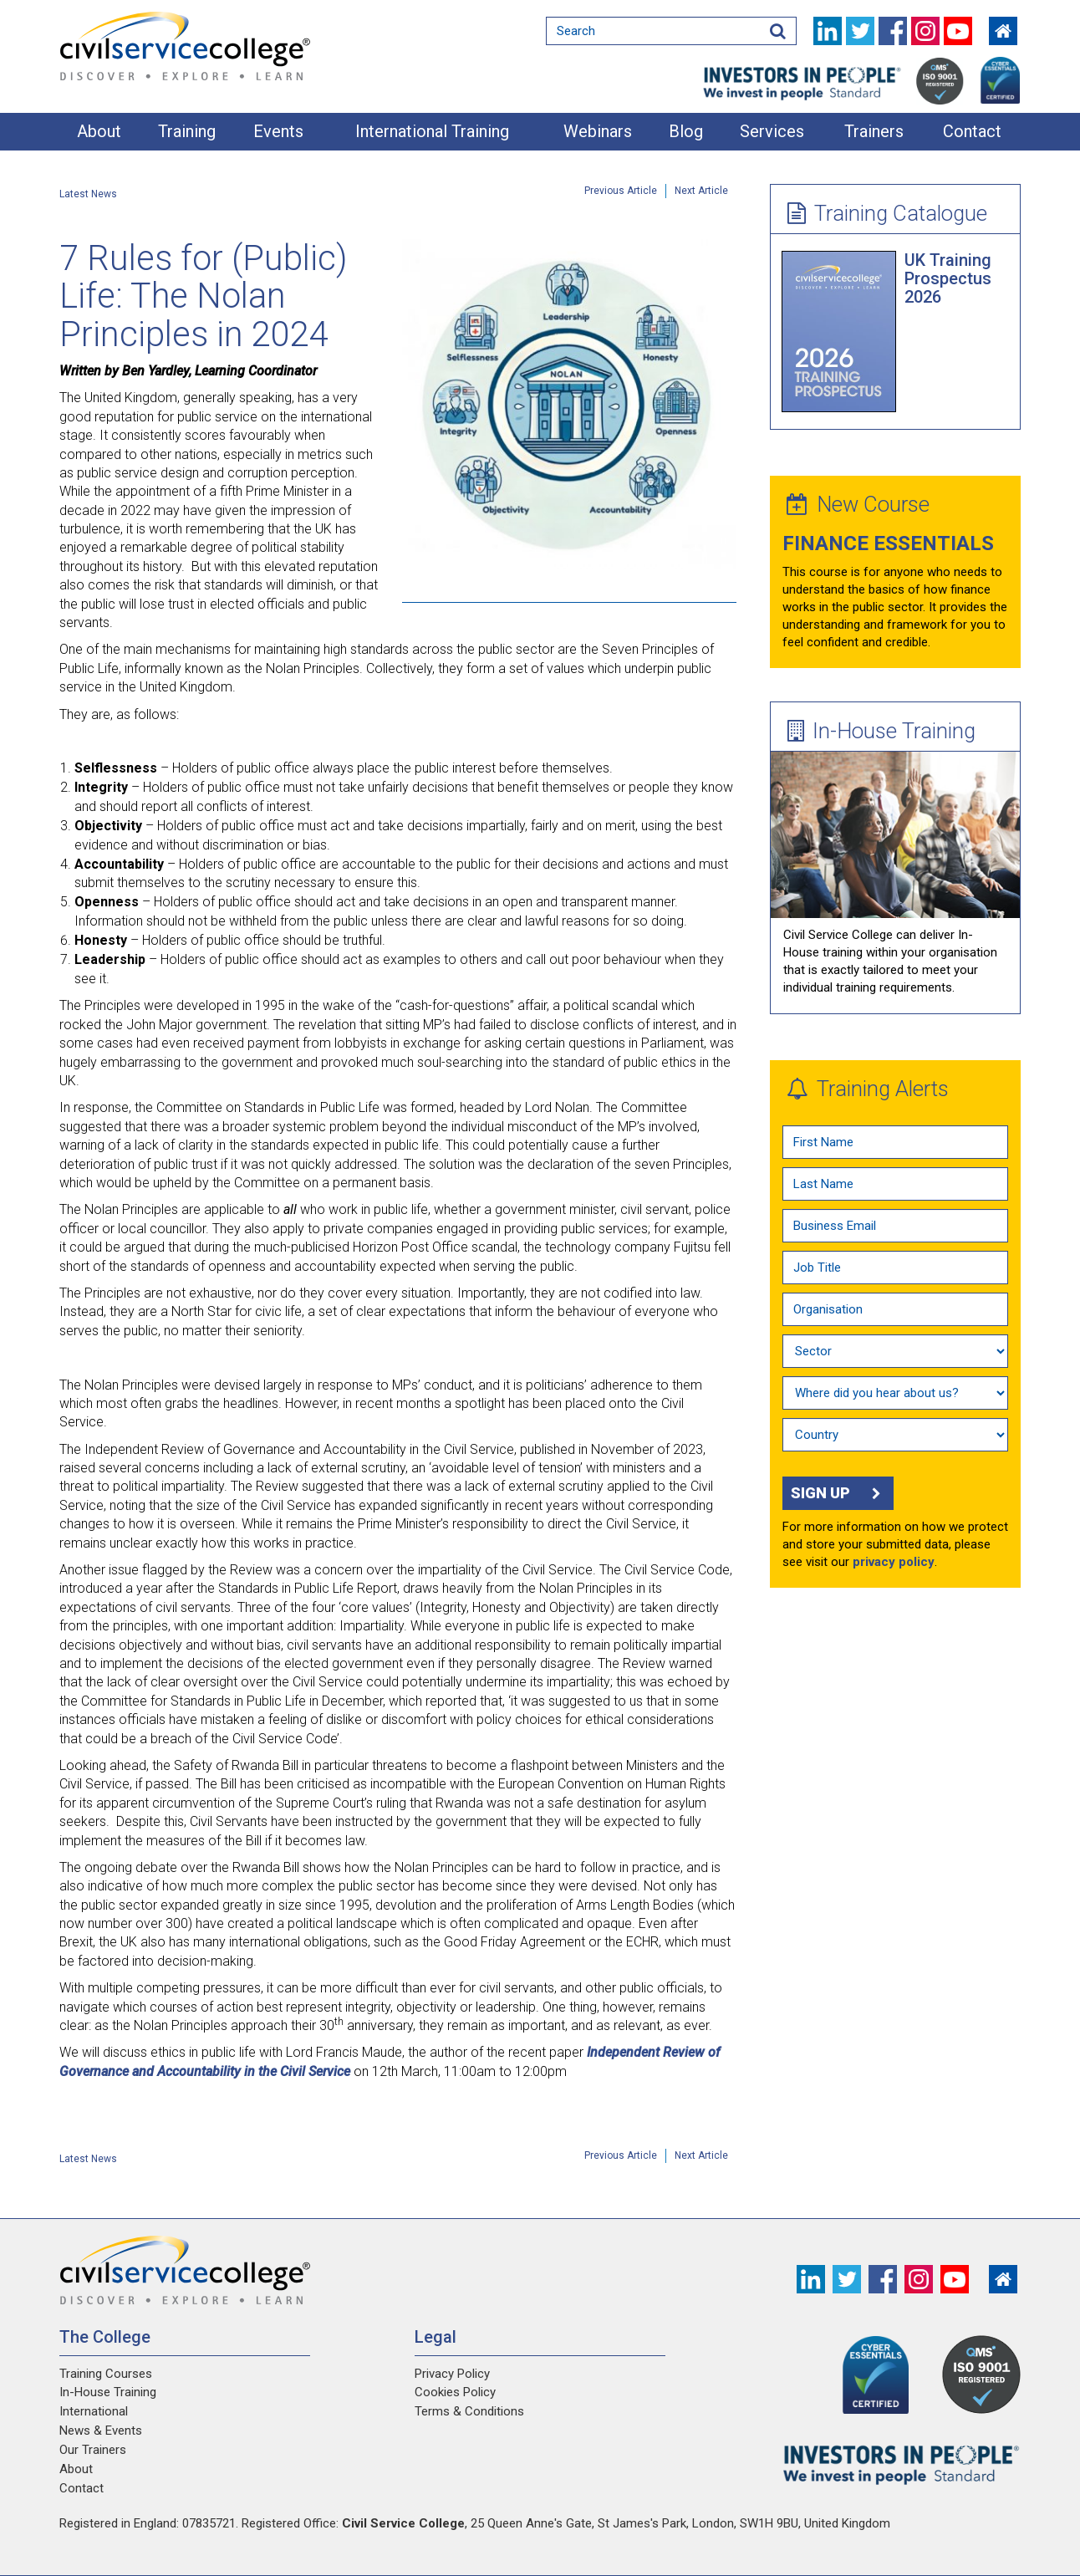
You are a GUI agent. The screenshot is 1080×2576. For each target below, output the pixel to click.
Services (772, 131)
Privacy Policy (452, 2373)
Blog (686, 131)
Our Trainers (92, 2449)
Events (278, 131)
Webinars (597, 131)
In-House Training (881, 730)
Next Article (701, 190)
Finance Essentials (888, 543)
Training (187, 131)
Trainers (874, 131)
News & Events (100, 2430)
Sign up (838, 1493)
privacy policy (894, 1561)
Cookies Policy (455, 2392)
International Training (432, 131)
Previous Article (620, 190)
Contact (972, 131)
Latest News (88, 194)
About (99, 131)
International (93, 2411)
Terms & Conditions (469, 2411)
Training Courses (105, 2373)
